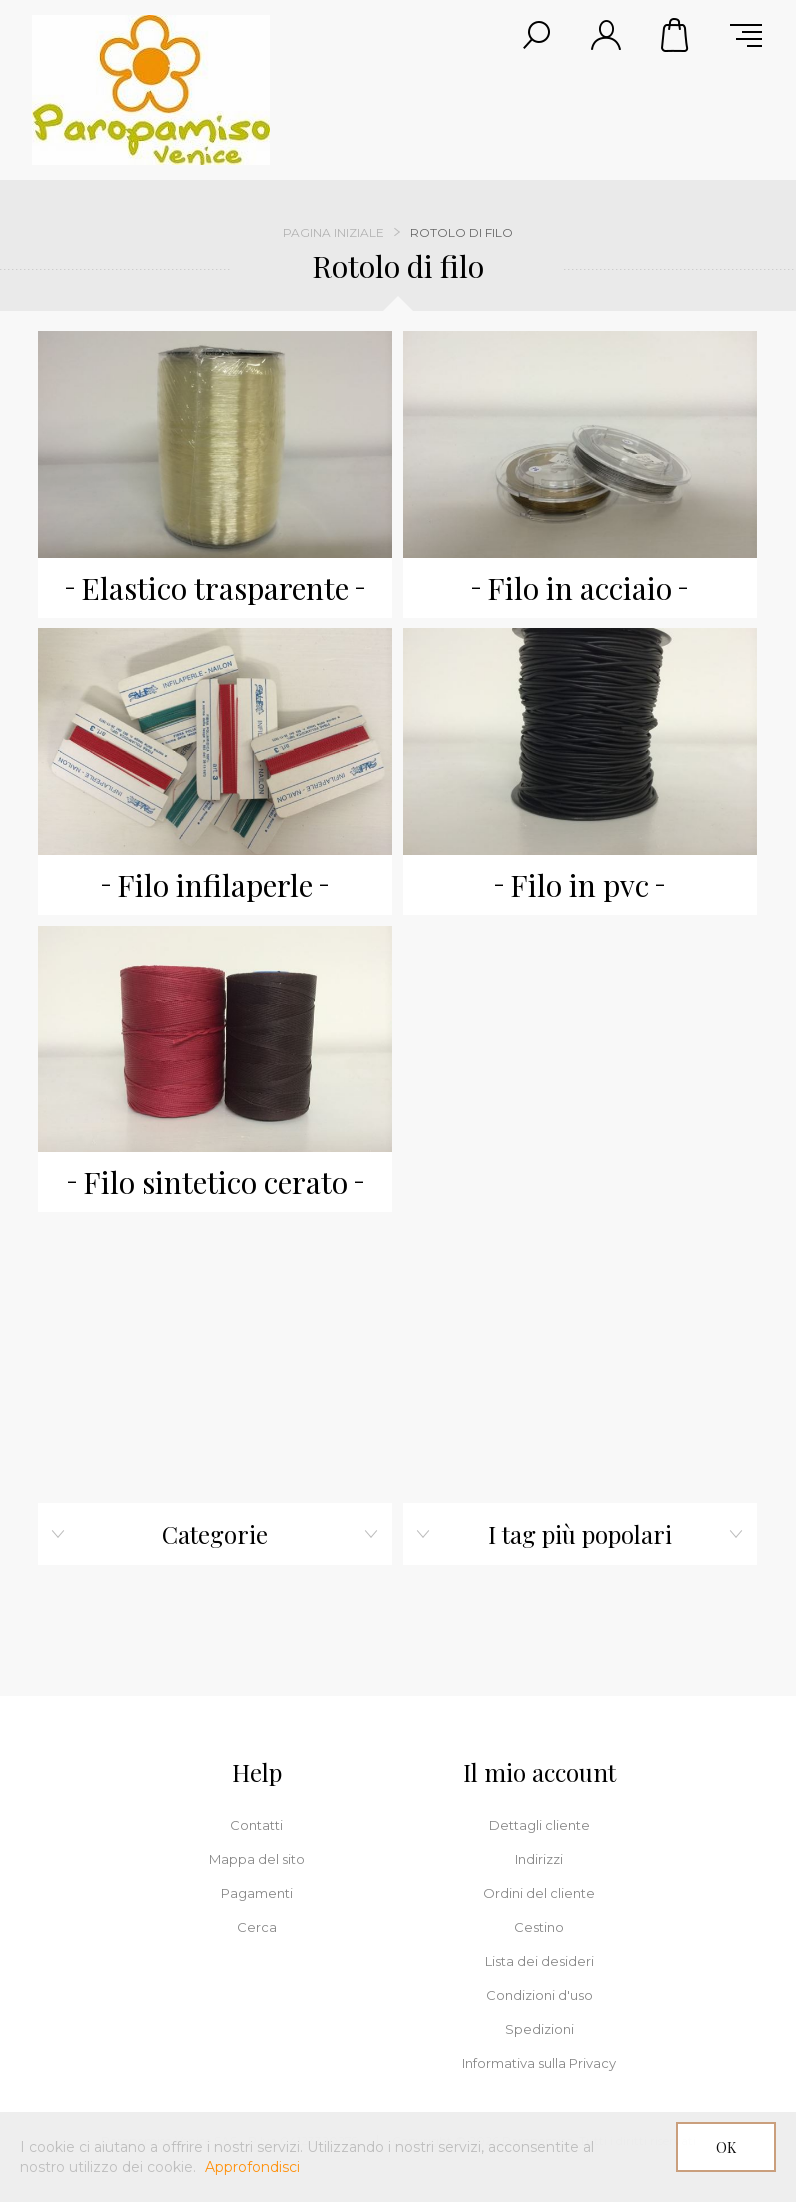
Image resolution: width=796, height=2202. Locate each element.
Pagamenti (257, 1893)
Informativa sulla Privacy (539, 2063)
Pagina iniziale (333, 232)
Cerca (257, 1927)
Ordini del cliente (539, 1893)
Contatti (256, 1825)
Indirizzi (539, 1859)
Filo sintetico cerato (215, 1182)
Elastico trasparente (215, 588)
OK (726, 2147)
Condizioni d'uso (539, 1995)
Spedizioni (539, 2029)
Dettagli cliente (539, 1825)
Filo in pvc (579, 885)
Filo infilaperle (215, 885)
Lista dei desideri (539, 1961)
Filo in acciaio (579, 588)
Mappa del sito (257, 1859)
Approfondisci (252, 2167)
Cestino (676, 35)
